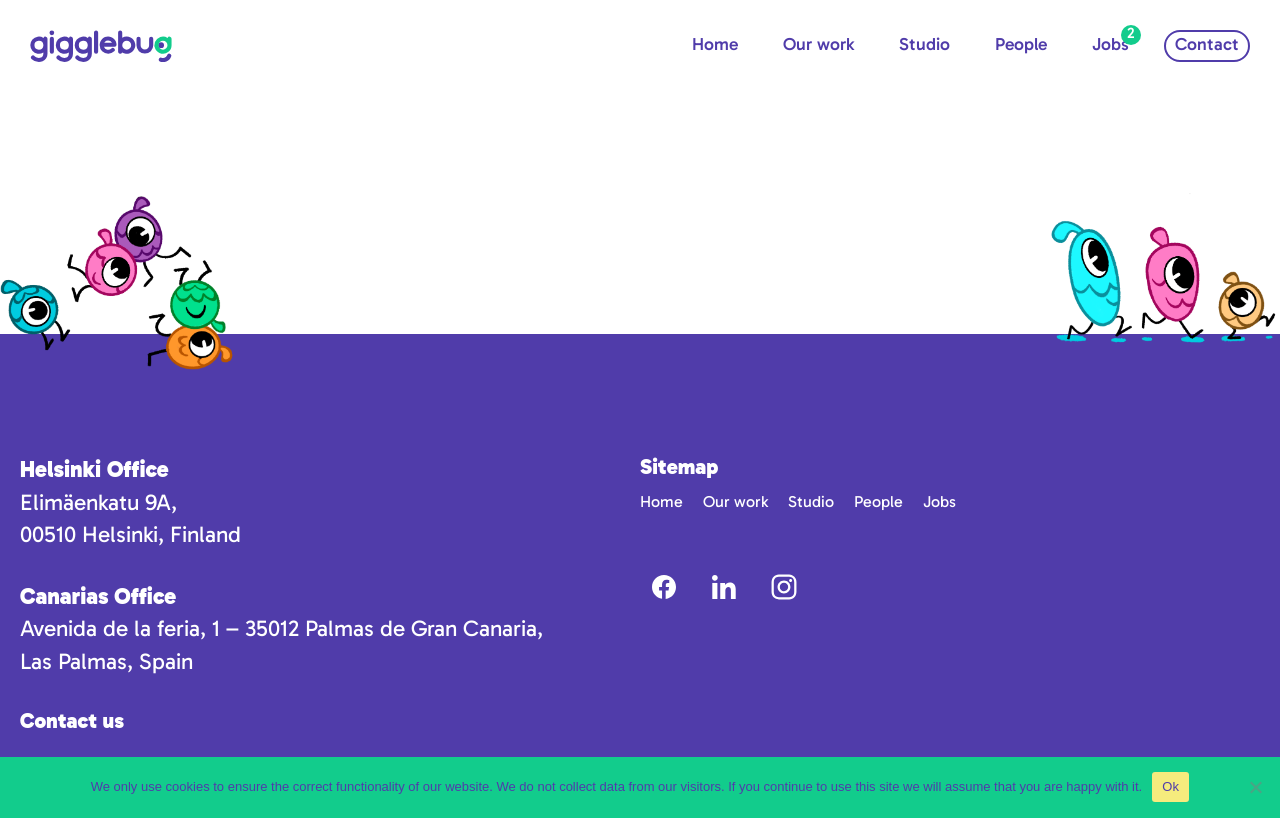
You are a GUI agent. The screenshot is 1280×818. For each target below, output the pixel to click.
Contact (1207, 44)
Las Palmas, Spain (106, 661)
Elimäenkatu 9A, (98, 502)
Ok (1170, 786)
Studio (924, 44)
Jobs (1110, 44)
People (1021, 44)
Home (715, 44)
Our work (818, 44)
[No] (1255, 787)
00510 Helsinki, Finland (130, 534)
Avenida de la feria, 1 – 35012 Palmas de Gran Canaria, (281, 628)
